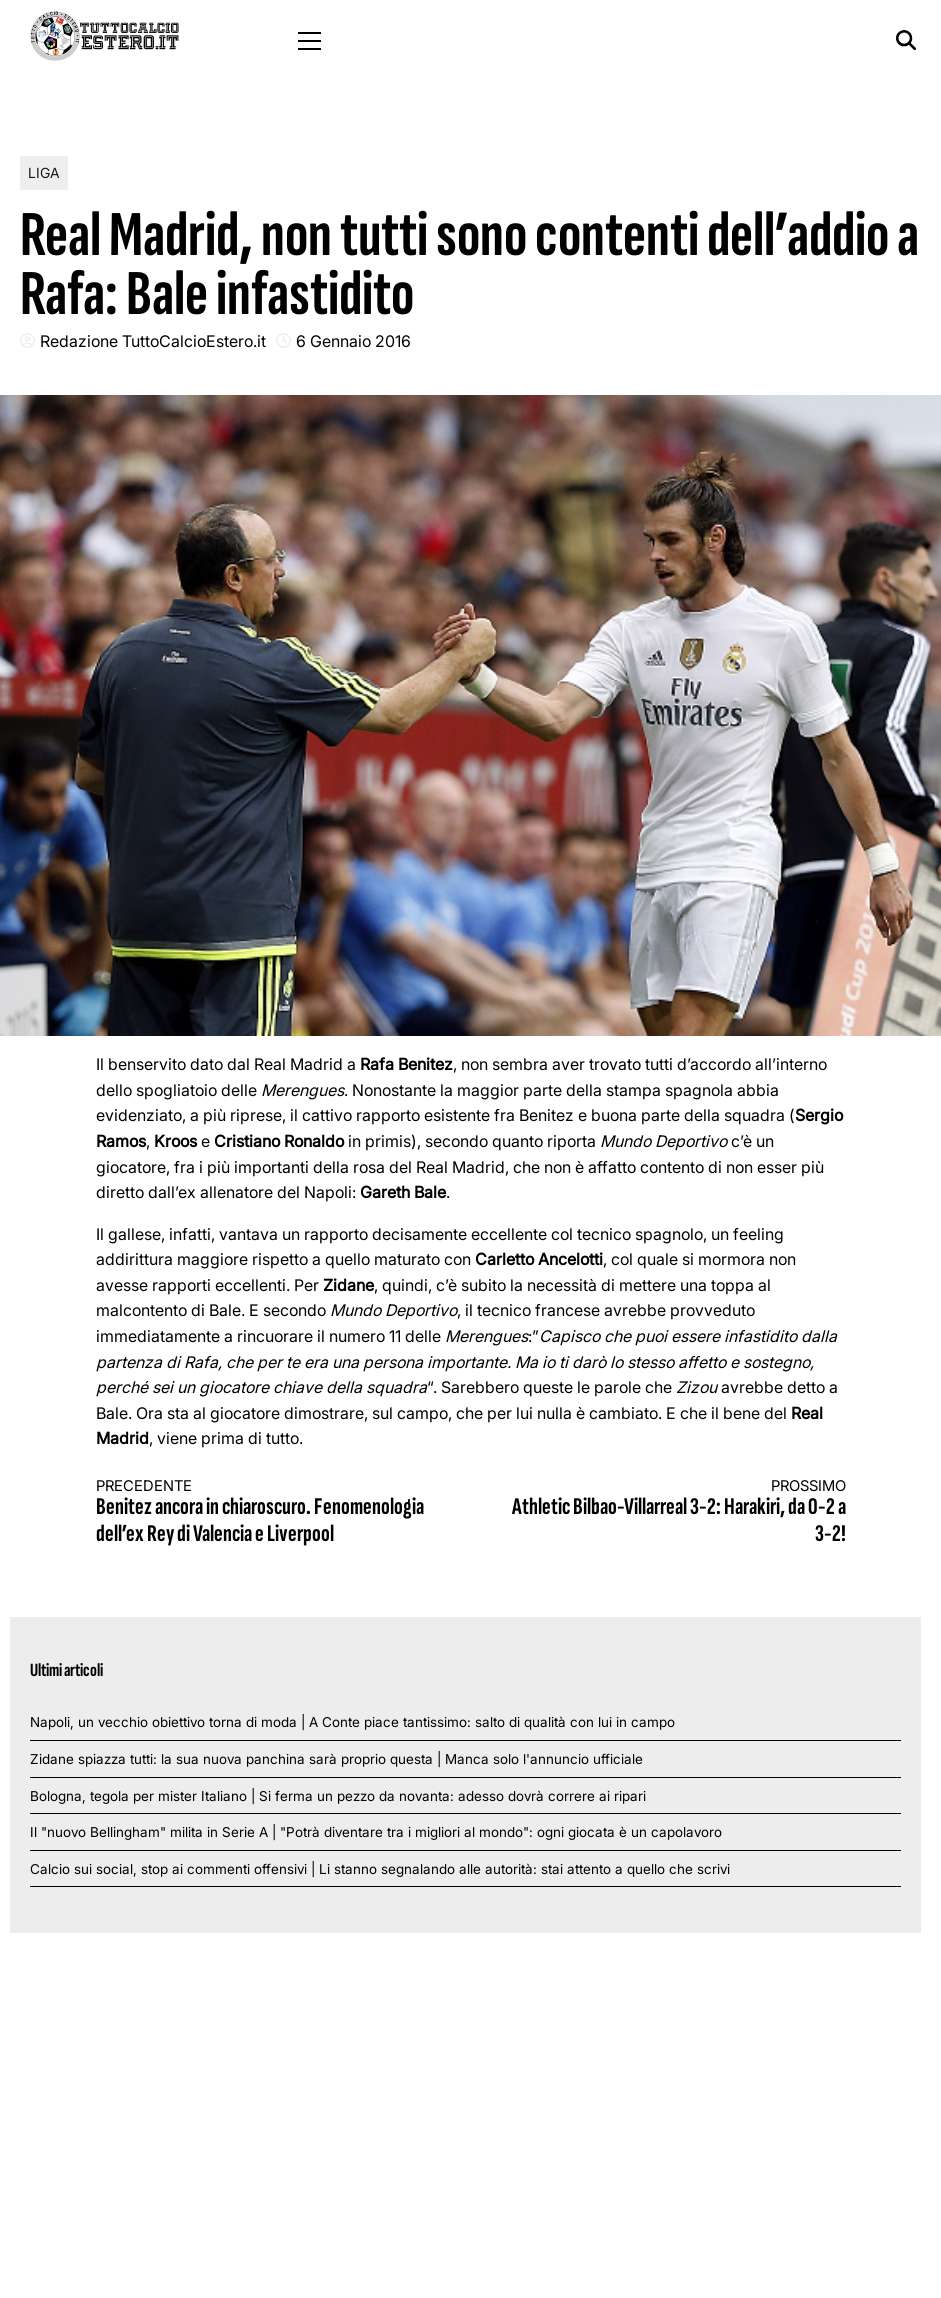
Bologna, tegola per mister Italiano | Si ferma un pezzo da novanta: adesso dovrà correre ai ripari (338, 1796)
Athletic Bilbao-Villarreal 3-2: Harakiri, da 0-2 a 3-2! (677, 1512)
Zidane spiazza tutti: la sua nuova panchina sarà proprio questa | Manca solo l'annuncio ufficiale (336, 1759)
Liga (44, 172)
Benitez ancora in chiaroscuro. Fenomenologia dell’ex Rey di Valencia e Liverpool (265, 1512)
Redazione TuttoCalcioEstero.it (153, 341)
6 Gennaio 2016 (353, 341)
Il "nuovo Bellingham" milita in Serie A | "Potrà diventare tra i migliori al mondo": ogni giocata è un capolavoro (376, 1832)
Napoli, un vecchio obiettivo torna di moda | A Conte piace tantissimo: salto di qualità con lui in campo (352, 1722)
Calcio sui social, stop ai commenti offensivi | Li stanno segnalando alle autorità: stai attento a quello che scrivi (380, 1869)
